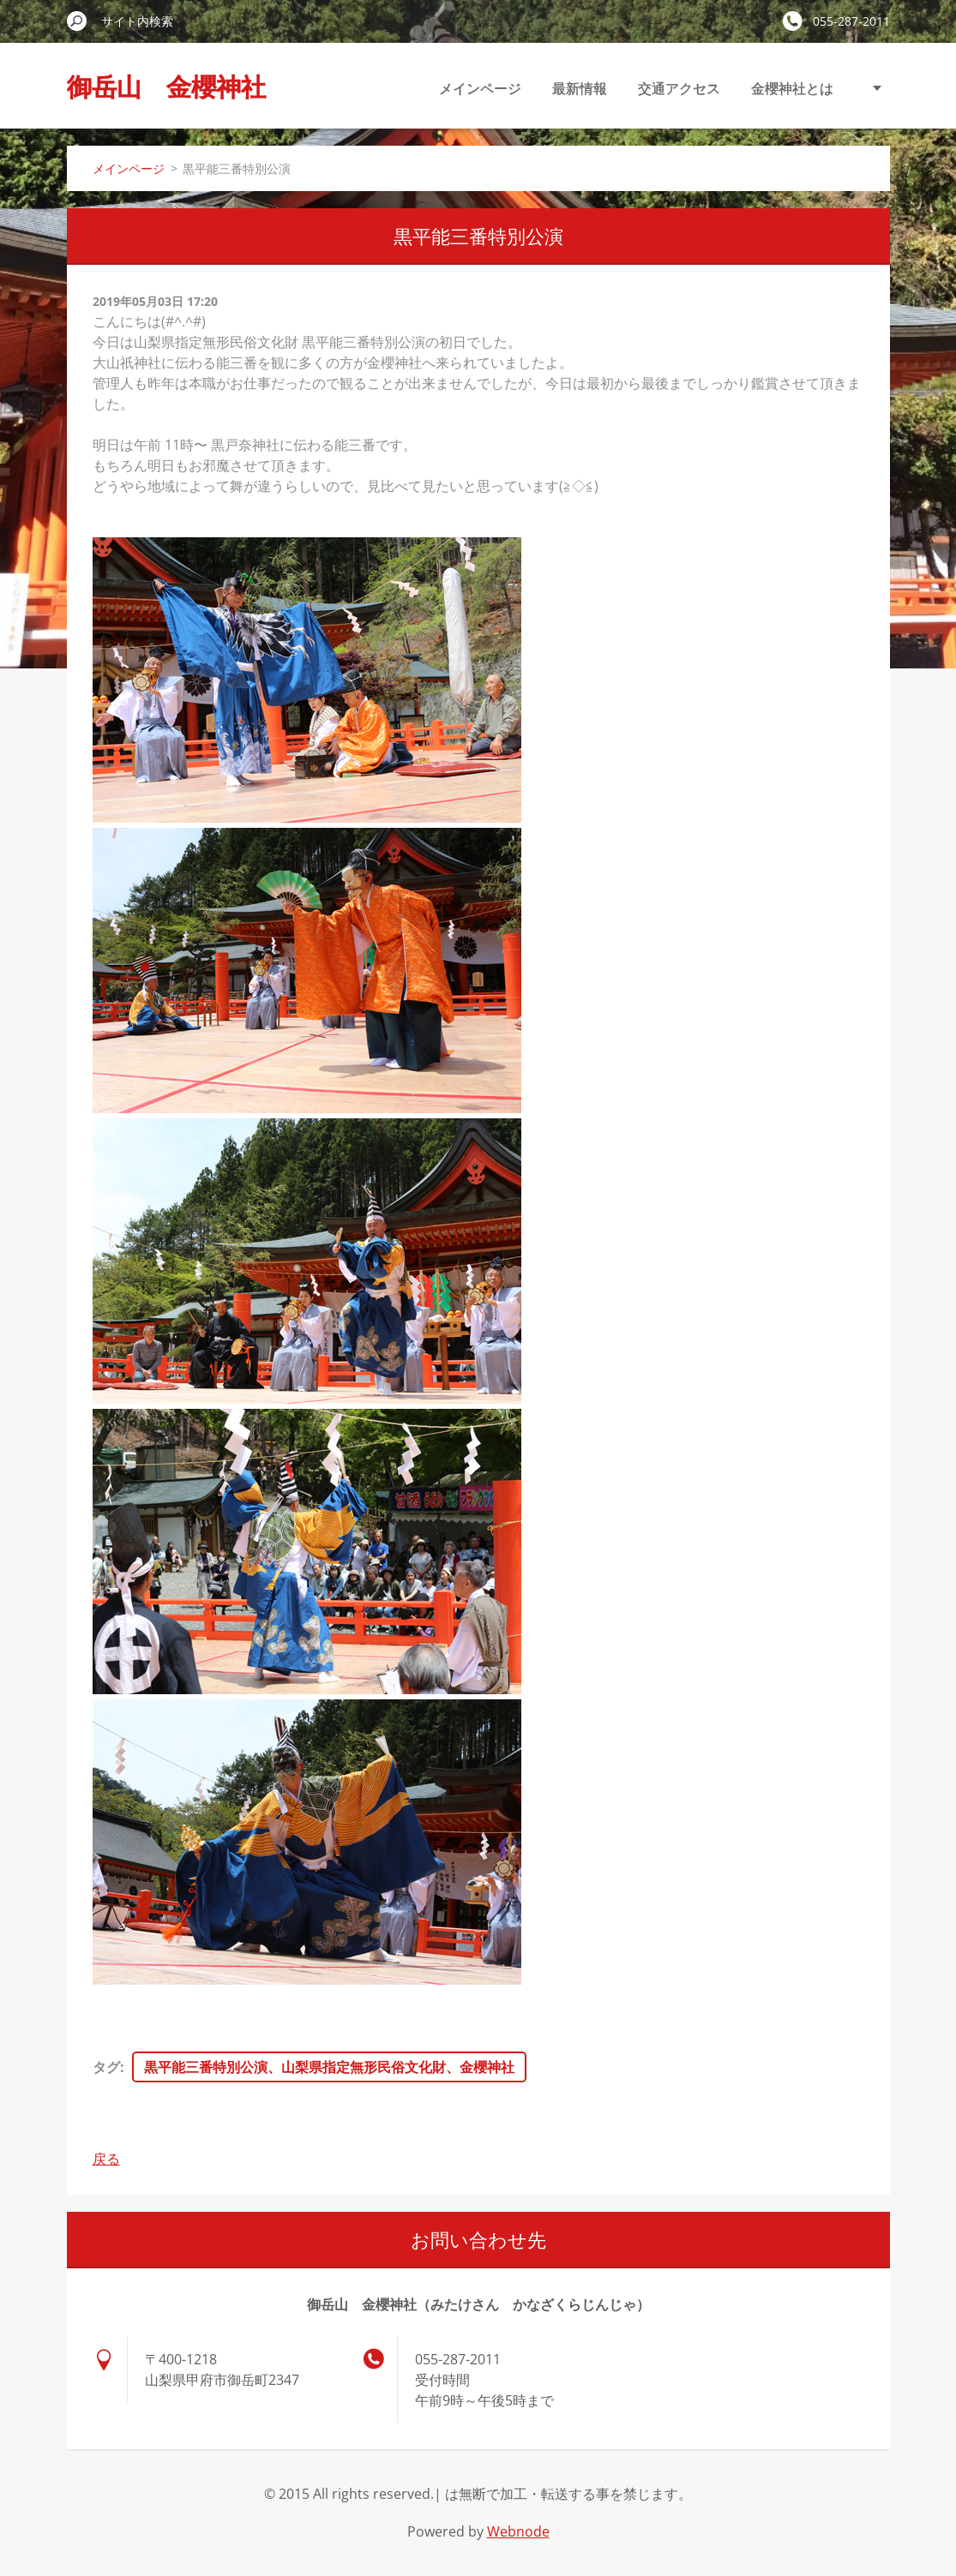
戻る (106, 2158)
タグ (106, 2067)
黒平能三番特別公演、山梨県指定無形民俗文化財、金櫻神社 (329, 2067)
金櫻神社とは (792, 88)
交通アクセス (679, 88)
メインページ (480, 88)
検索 (77, 20)
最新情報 (579, 88)
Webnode (518, 2531)
